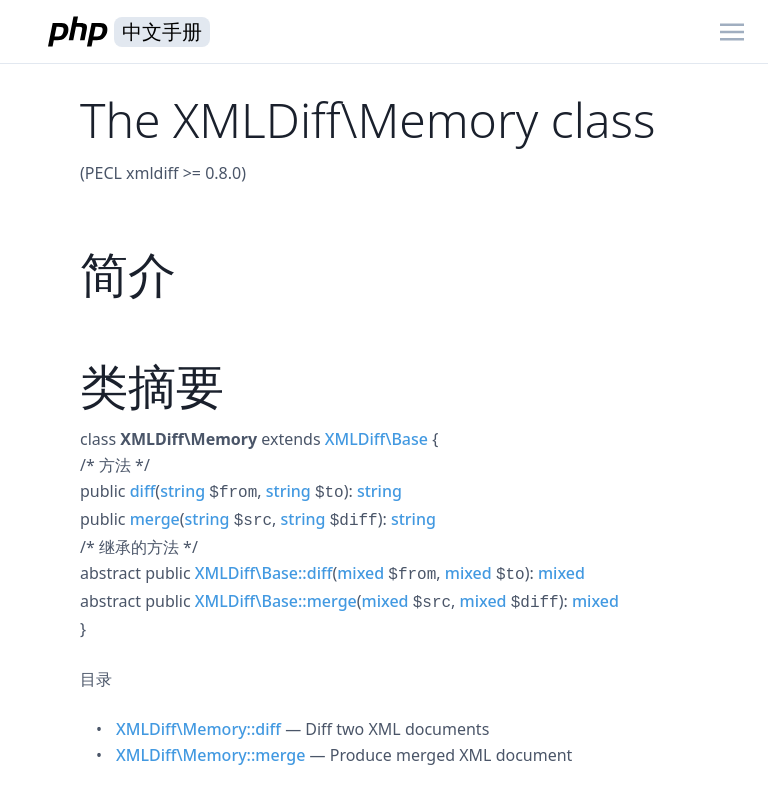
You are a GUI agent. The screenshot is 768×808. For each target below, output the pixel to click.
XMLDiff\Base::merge (276, 601)
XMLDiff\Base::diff (264, 573)
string (182, 491)
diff (143, 491)
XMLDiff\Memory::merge (210, 755)
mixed (360, 573)
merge (155, 519)
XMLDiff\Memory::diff (198, 729)
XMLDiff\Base (376, 439)
